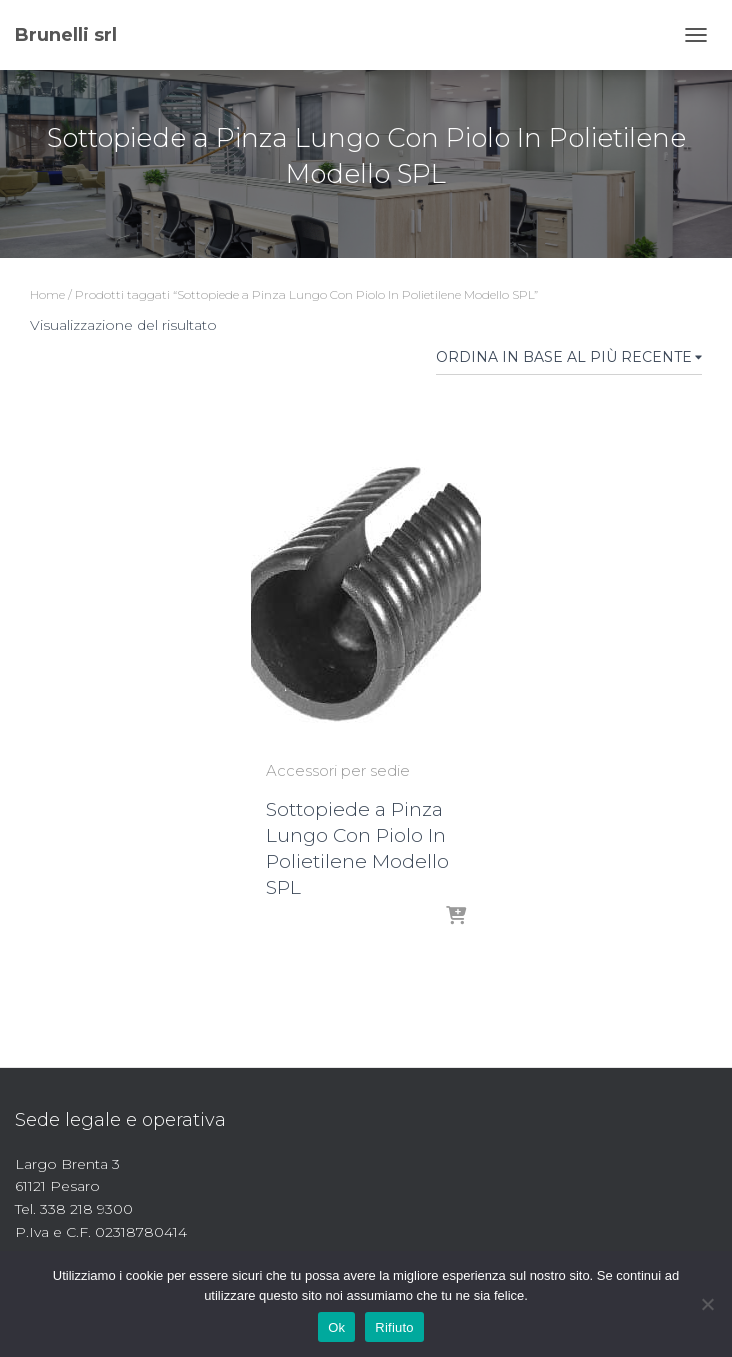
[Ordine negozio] (569, 361)
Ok (336, 1327)
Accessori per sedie (338, 770)
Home (47, 294)
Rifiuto (394, 1327)
